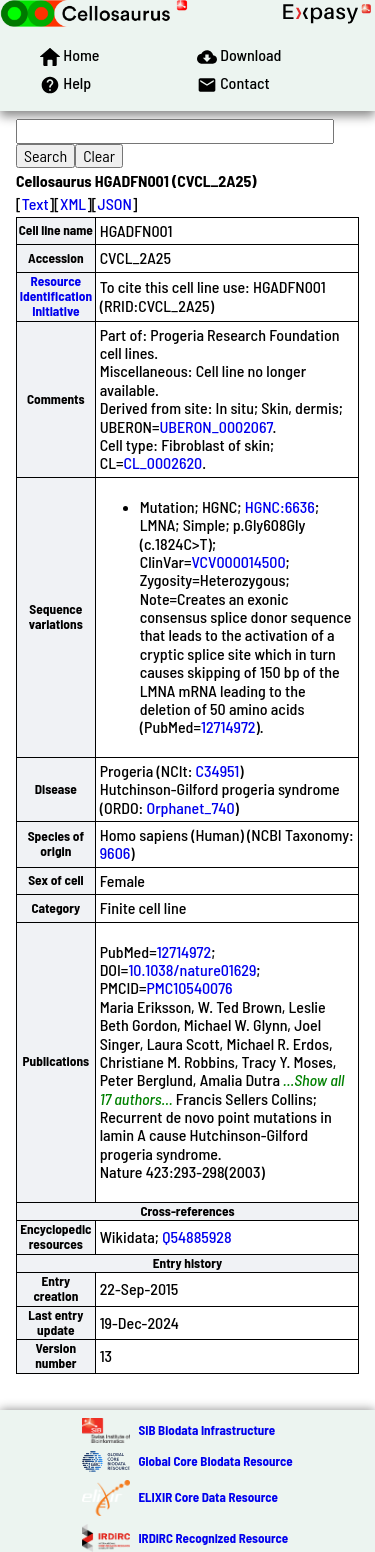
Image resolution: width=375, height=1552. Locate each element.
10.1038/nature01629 (192, 969)
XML (73, 203)
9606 (115, 852)
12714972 (228, 726)
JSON (115, 203)
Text (35, 203)
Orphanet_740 (190, 807)
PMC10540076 (190, 987)
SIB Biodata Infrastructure (206, 1430)
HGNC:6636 (280, 506)
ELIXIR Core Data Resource (207, 1497)
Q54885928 (196, 1236)
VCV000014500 (238, 561)
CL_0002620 (162, 462)
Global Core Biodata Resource (215, 1461)
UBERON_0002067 (215, 426)
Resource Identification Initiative (56, 296)
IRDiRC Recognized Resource (213, 1538)
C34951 (218, 770)
